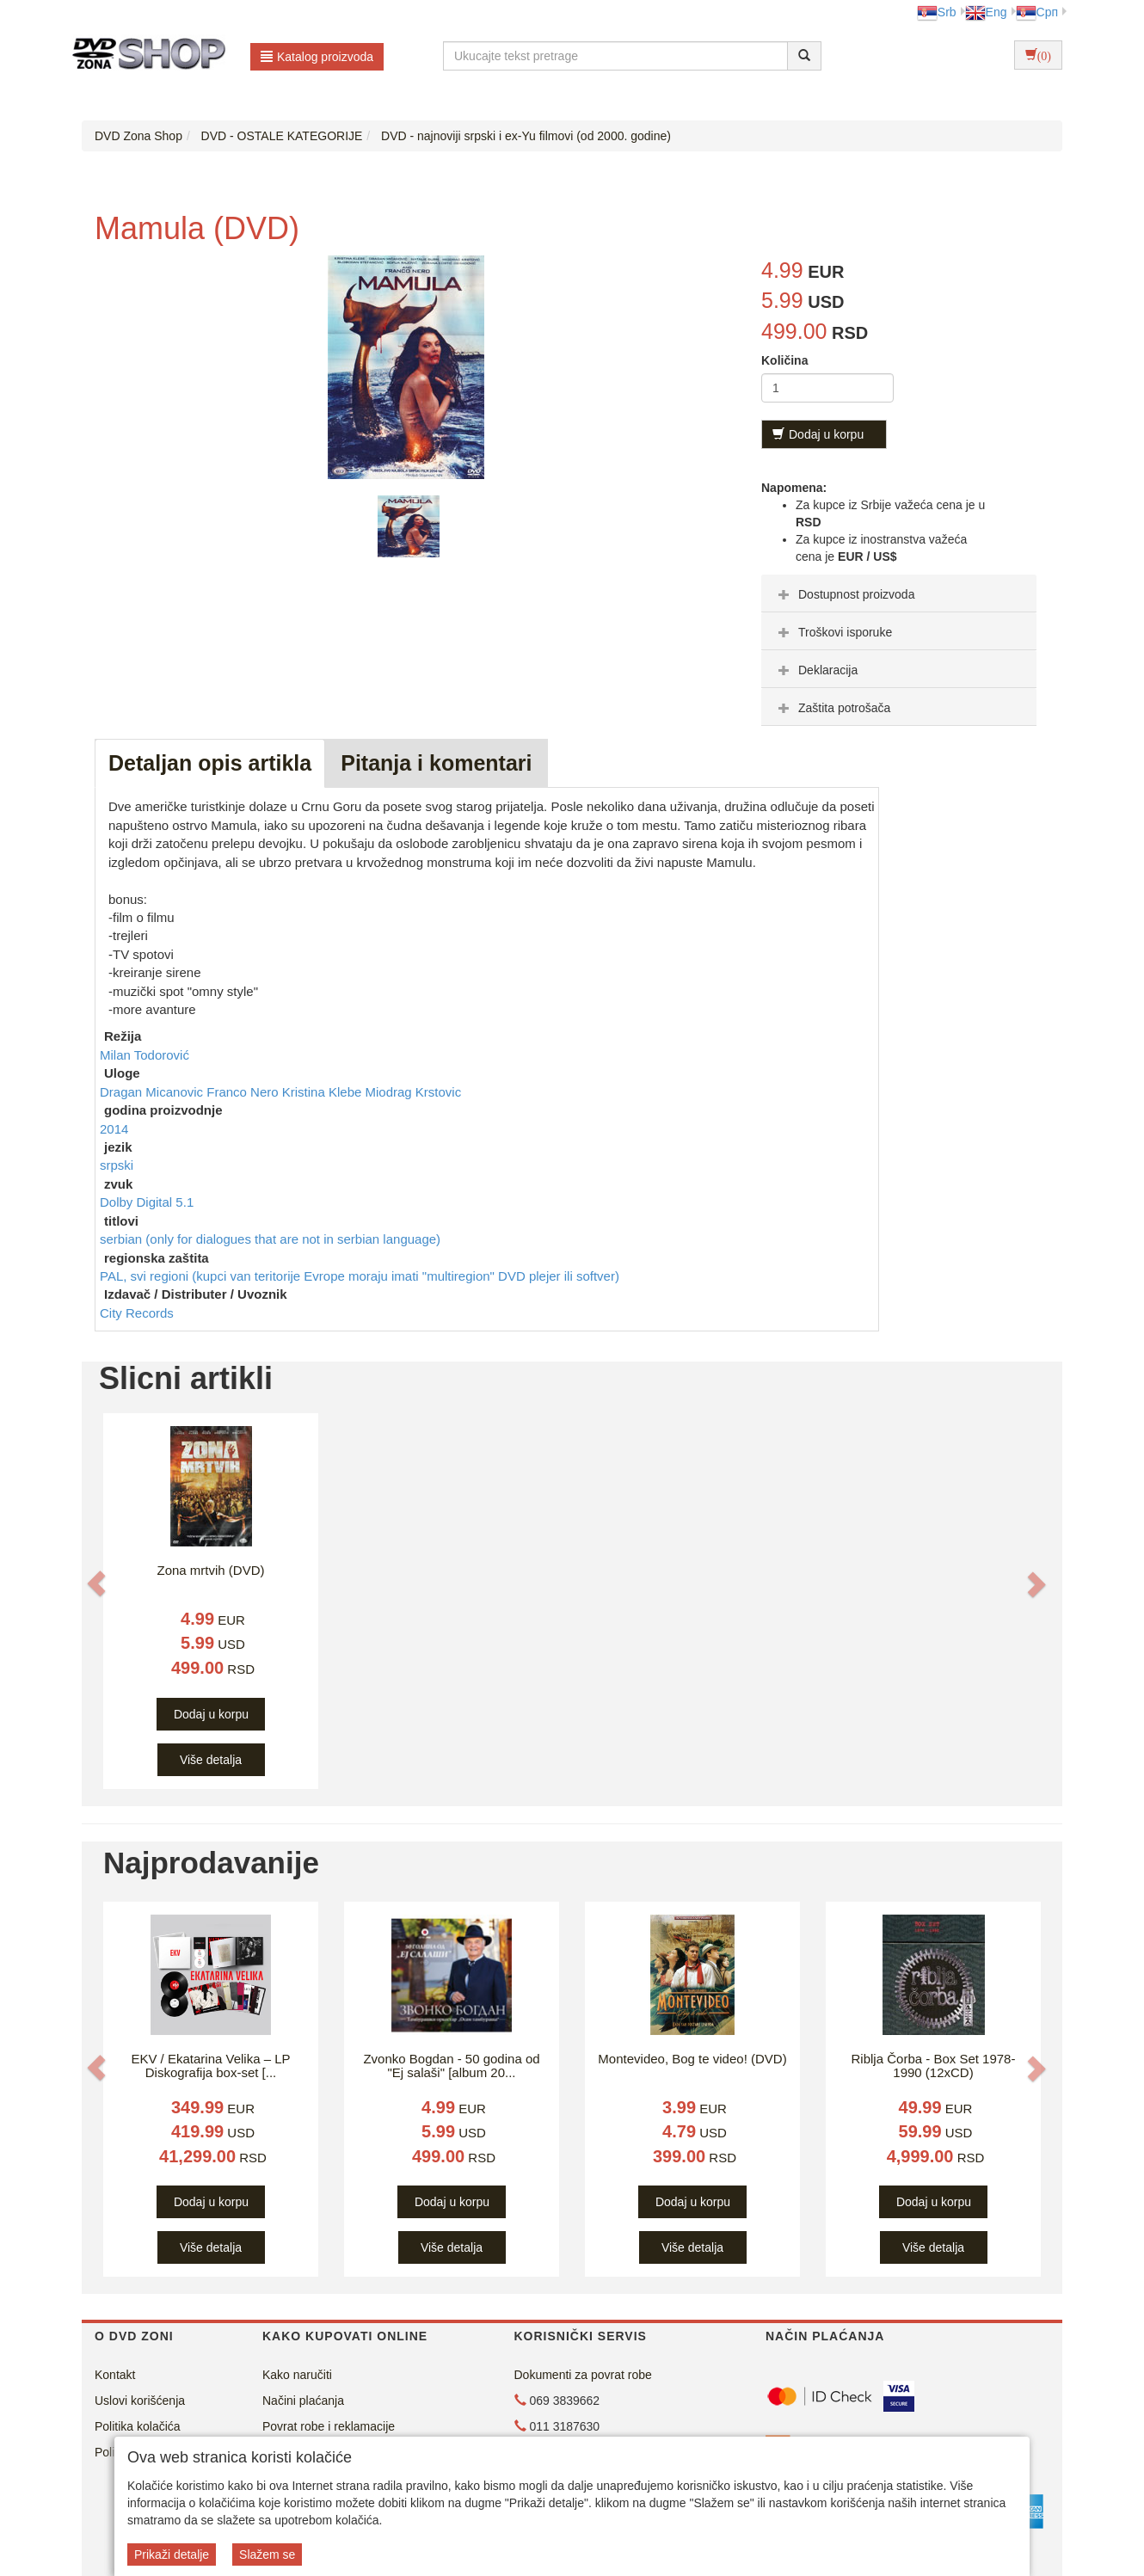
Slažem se (267, 2554)
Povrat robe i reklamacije (328, 2426)
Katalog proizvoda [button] (317, 57)
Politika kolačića (138, 2426)
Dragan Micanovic (153, 1092)
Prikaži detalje (171, 2554)
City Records (137, 1313)
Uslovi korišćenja (140, 2400)
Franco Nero (244, 1092)
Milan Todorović (144, 1055)
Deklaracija (816, 670)
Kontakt (115, 2375)
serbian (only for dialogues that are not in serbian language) (270, 1239)
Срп (1037, 12)
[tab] (898, 593)
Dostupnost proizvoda (844, 594)
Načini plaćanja (303, 2400)
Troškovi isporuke (833, 632)
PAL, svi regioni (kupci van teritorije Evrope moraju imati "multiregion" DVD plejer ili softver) (359, 1276)
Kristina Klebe (324, 1092)
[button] (96, 1583)
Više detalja (211, 1760)
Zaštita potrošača (832, 708)
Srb (936, 12)
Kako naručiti (297, 2375)
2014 (114, 1129)
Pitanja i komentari (436, 763)
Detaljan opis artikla (209, 763)
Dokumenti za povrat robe (583, 2375)
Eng (986, 12)
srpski (116, 1165)
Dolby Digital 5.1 (147, 1202)
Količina (784, 360)
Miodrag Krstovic (413, 1092)
